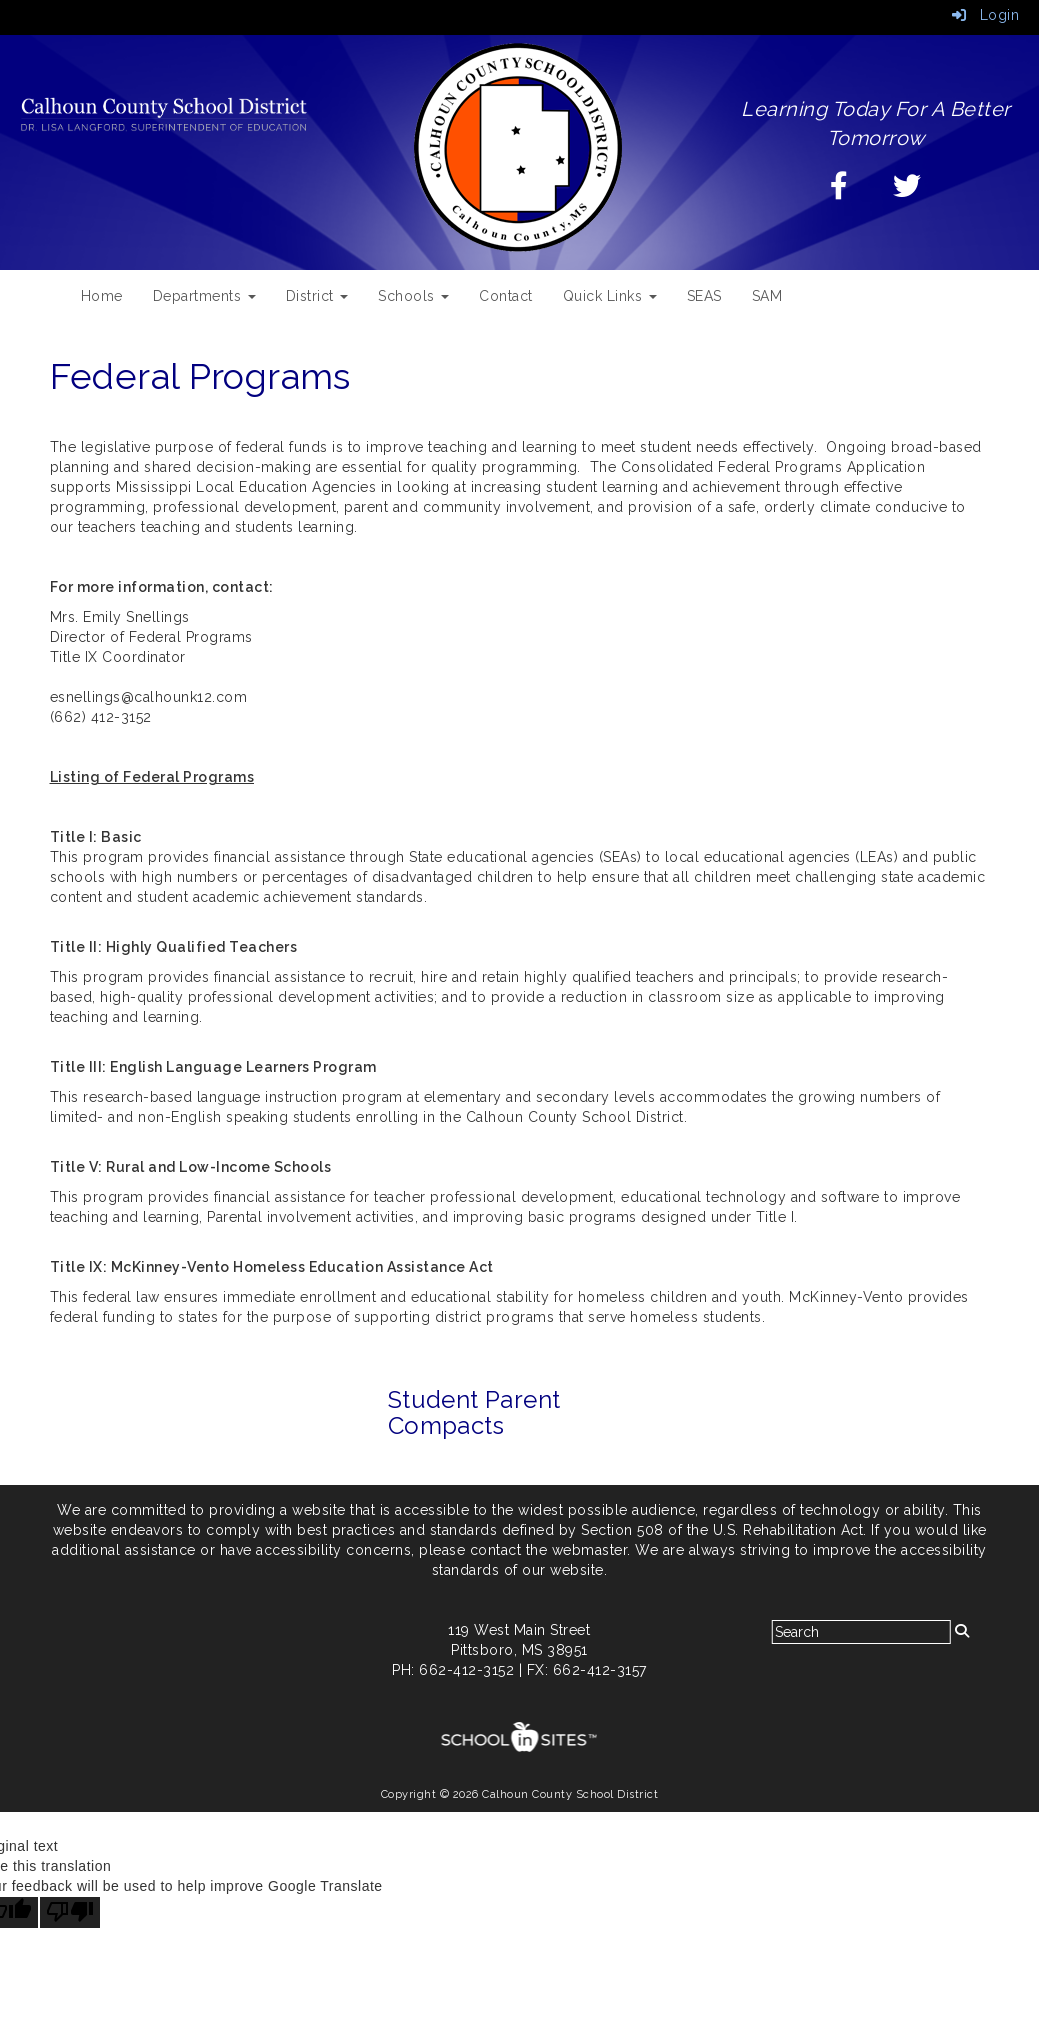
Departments (204, 296)
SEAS (704, 296)
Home (102, 296)
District (317, 296)
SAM (767, 296)
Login (986, 15)
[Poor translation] (70, 1912)
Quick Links (610, 296)
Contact (506, 296)
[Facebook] (839, 191)
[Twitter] (907, 191)
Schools (413, 296)
